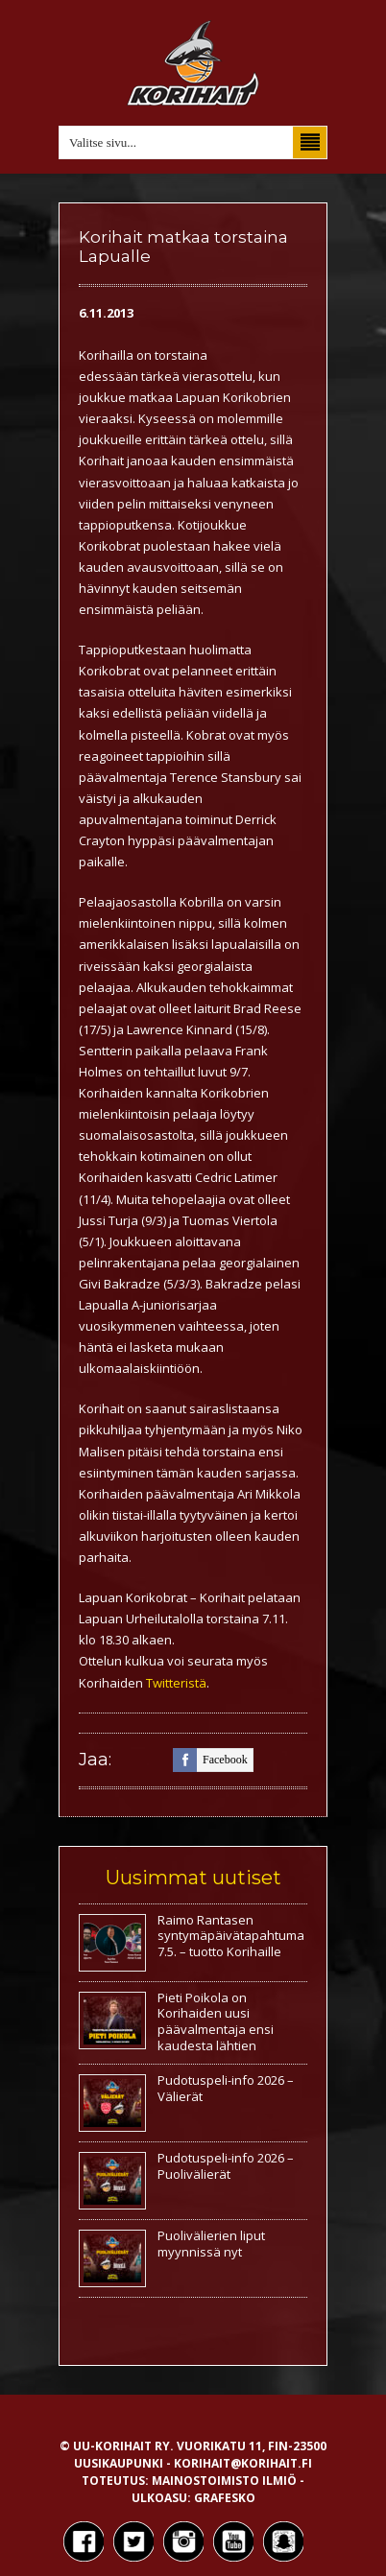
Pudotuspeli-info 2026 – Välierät (225, 2088)
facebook (210, 1760)
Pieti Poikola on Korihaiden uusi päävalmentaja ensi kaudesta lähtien (215, 2022)
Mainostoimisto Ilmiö (224, 2480)
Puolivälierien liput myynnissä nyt (211, 2243)
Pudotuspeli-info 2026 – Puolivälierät (225, 2166)
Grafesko (224, 2498)
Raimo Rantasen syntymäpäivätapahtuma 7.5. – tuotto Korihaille (230, 1936)
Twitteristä (176, 1682)
